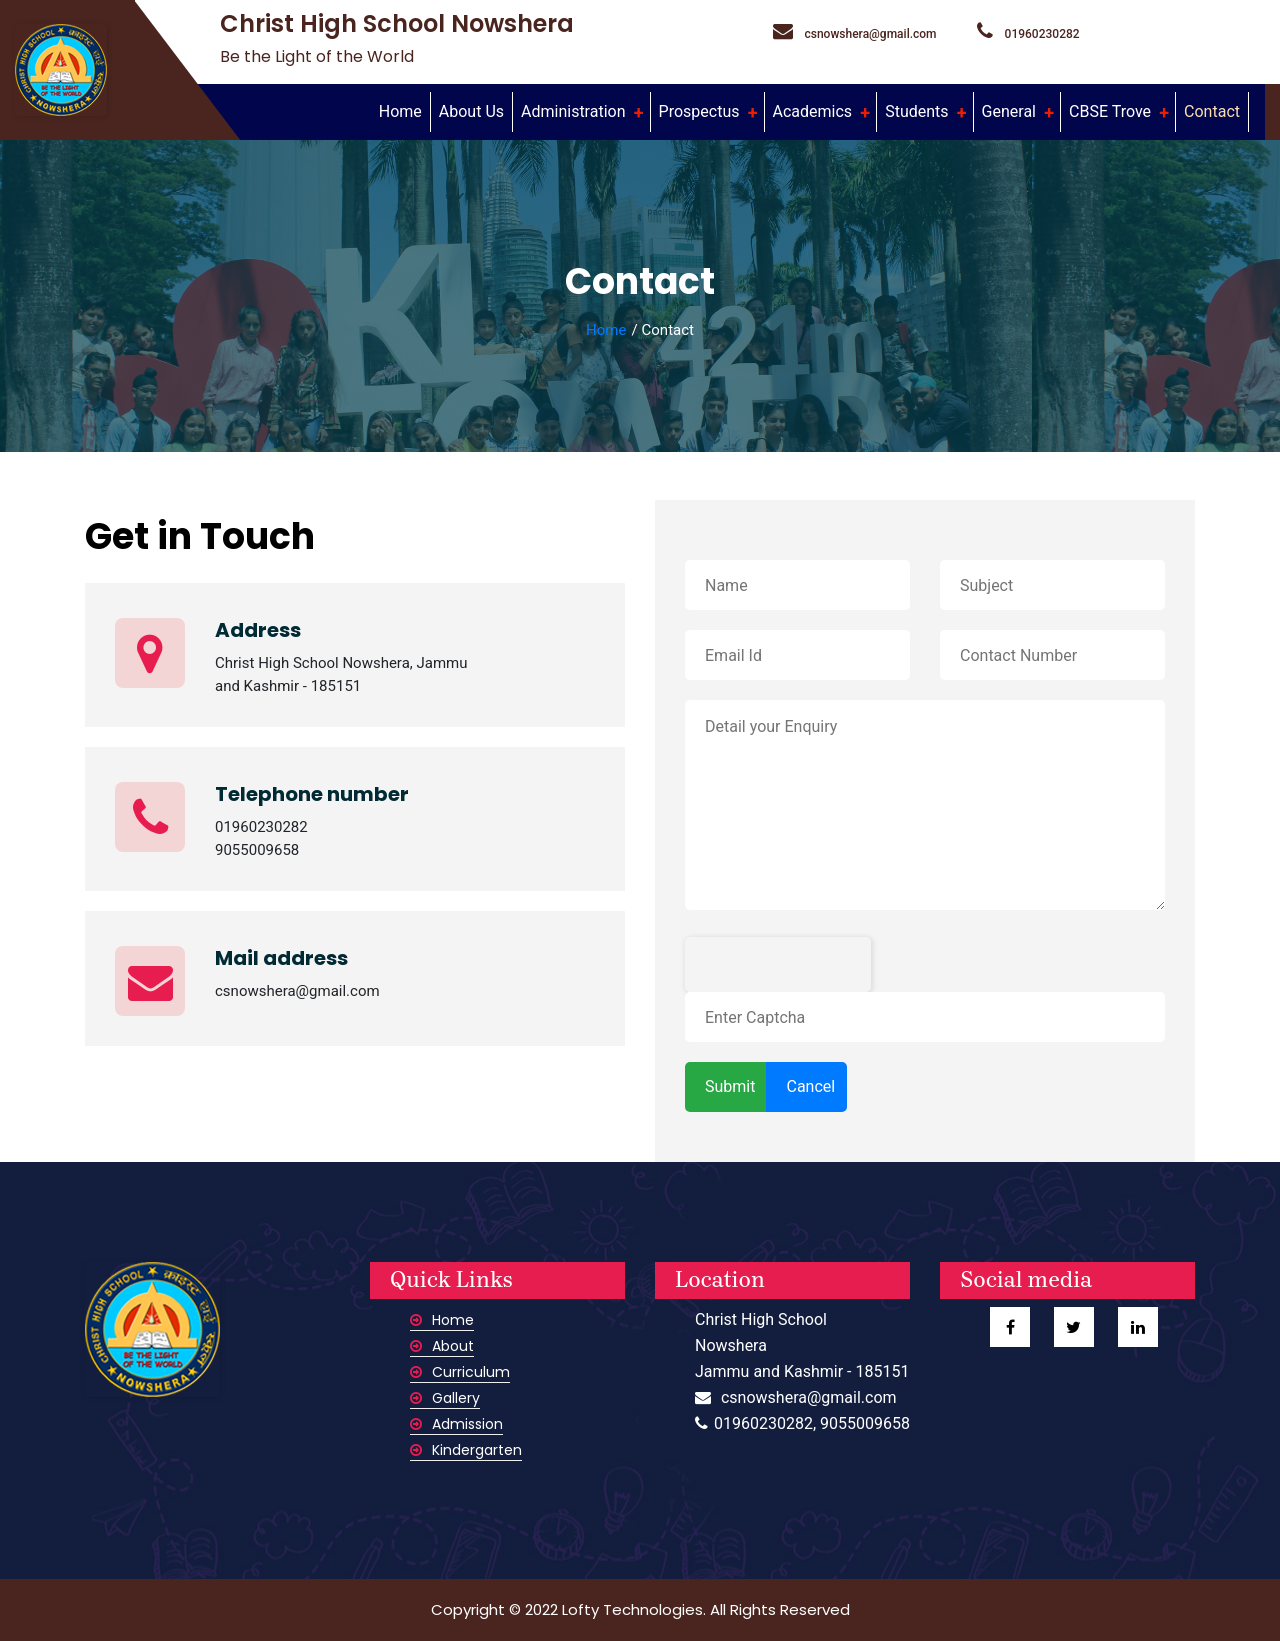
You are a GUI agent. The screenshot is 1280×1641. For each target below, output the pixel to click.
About (442, 1346)
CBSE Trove (1112, 111)
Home (404, 110)
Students (918, 111)
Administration (575, 111)
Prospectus (701, 111)
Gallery (445, 1398)
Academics (815, 111)
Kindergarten (466, 1450)
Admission (456, 1424)
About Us (471, 111)
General (1011, 111)
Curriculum (460, 1372)
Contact (1212, 111)
